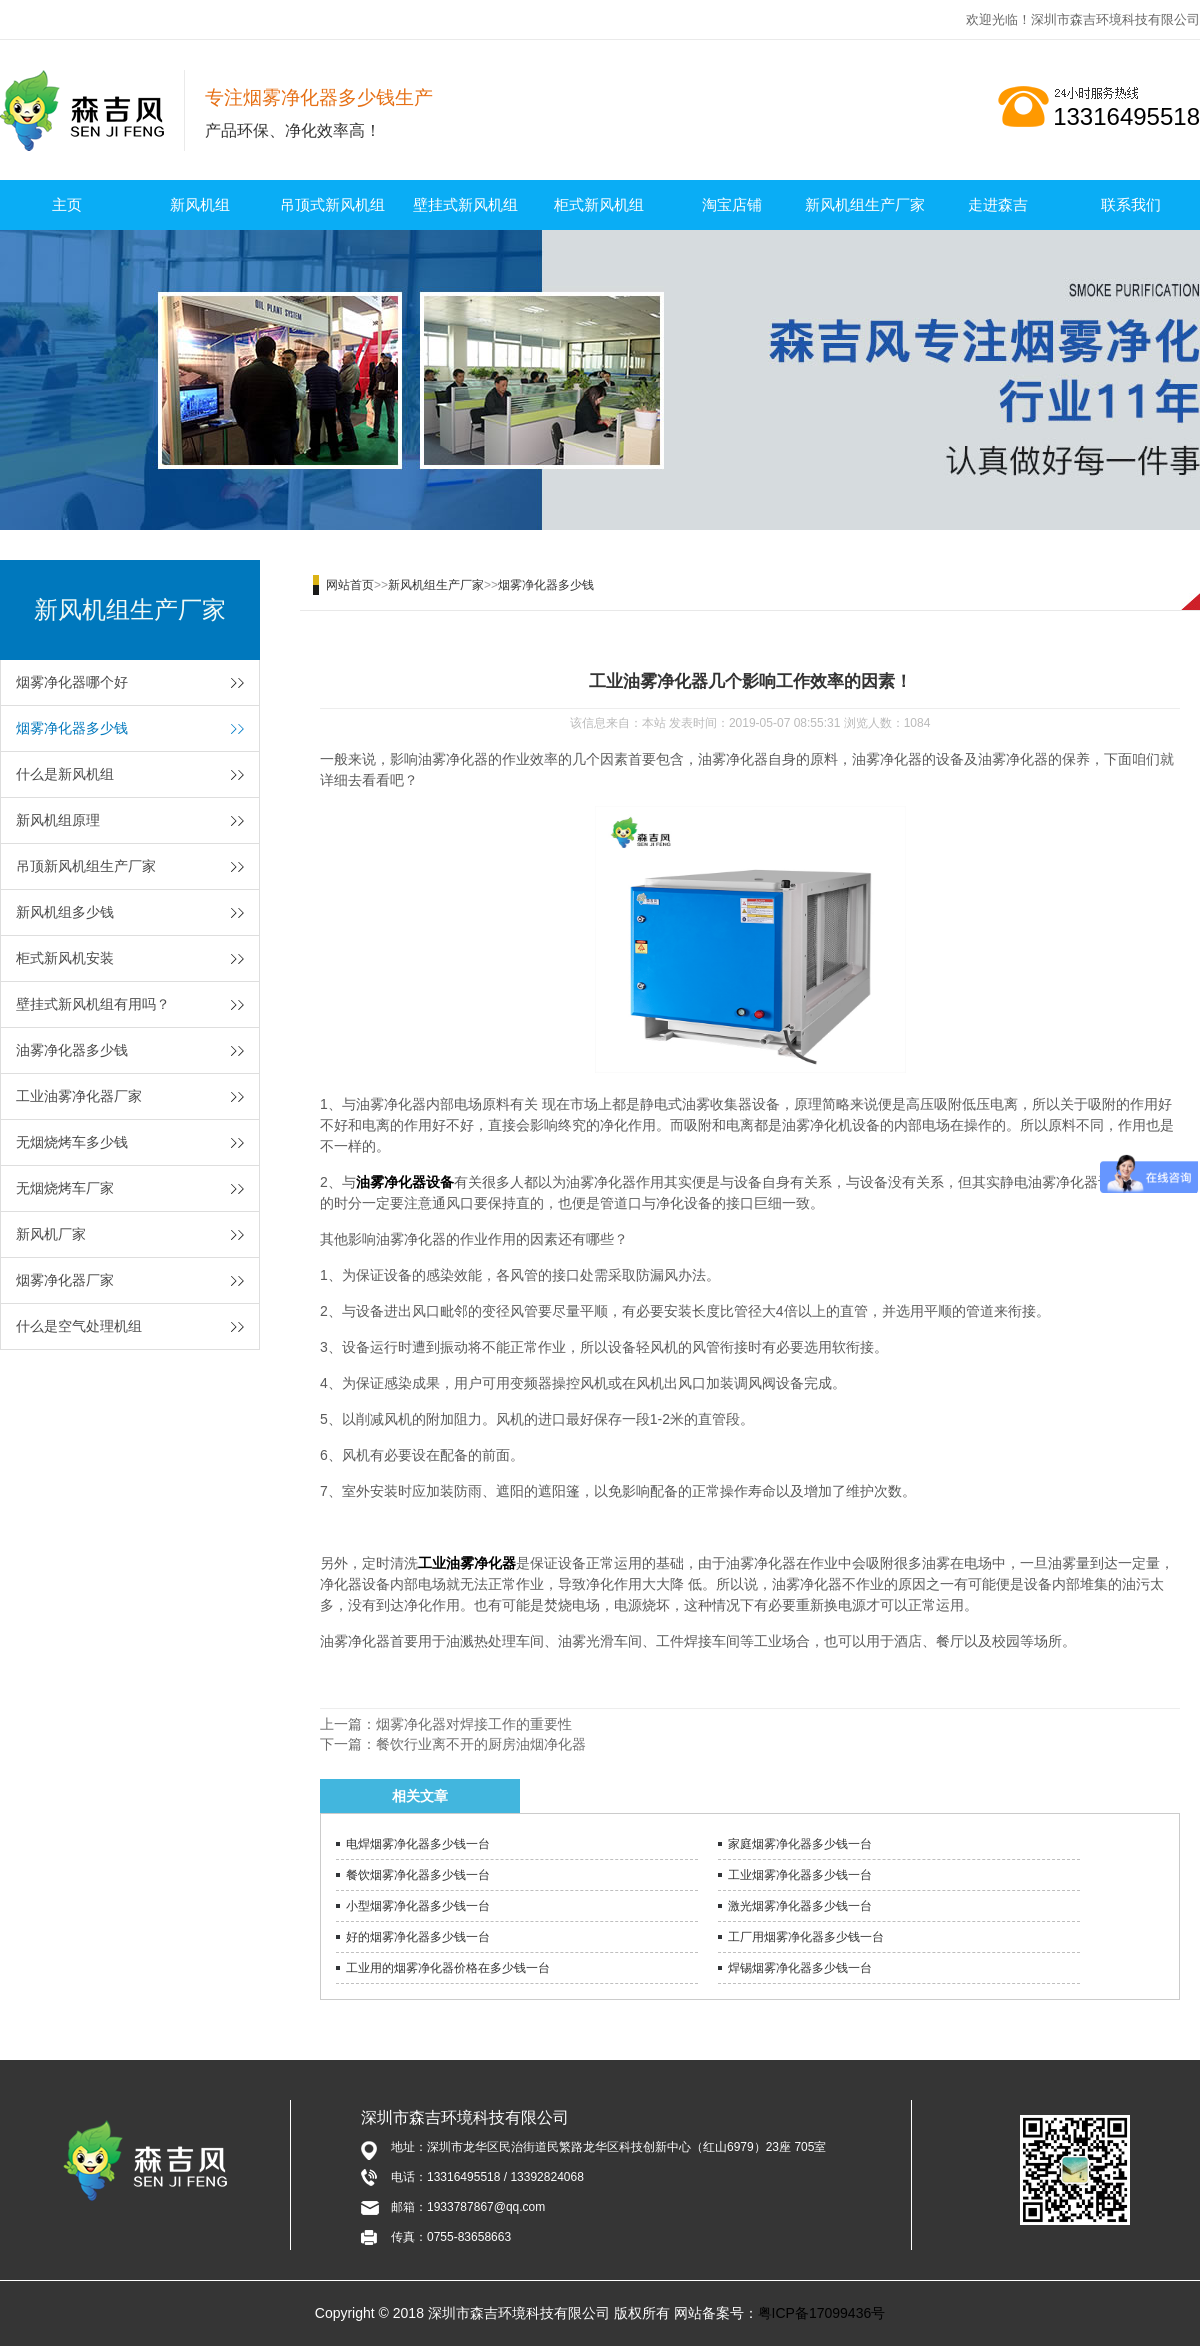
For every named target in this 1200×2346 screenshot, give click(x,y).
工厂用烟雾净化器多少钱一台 (806, 1937)
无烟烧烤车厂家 (65, 1188)
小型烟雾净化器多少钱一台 (418, 1906)
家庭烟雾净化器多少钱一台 (800, 1844)
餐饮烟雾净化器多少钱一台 (418, 1875)
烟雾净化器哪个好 (72, 682)
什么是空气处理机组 (79, 1326)
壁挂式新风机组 (465, 204)
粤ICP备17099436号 (822, 2313)
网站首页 (350, 585)
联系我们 (1131, 204)
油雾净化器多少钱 (72, 1050)
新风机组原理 (58, 820)
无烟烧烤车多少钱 (72, 1142)
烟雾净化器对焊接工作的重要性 (474, 1724)
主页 (67, 204)
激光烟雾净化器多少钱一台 (800, 1906)
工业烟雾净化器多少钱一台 (800, 1875)
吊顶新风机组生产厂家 (86, 866)
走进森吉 (998, 204)
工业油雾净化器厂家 (79, 1096)
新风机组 (200, 204)
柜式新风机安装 (65, 958)
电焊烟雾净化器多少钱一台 (418, 1844)
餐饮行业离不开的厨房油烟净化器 (481, 1744)
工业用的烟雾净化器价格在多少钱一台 (448, 1968)
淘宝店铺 (732, 204)
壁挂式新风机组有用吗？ (93, 1004)
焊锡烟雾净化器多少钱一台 (800, 1968)
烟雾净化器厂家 (65, 1280)
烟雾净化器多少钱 (72, 728)
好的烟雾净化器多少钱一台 (418, 1937)
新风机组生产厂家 (865, 204)
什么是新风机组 (65, 774)
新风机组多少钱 (65, 912)
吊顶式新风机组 (332, 204)
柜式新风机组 (599, 204)
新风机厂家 (51, 1234)
